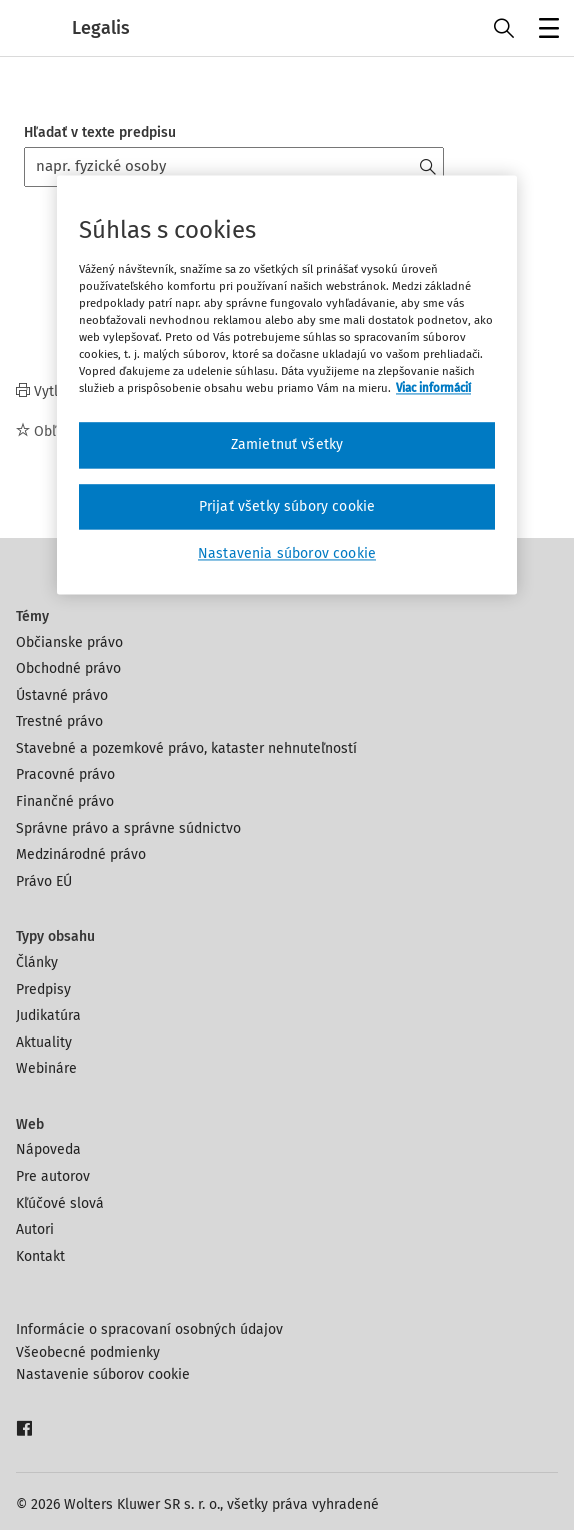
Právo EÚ (44, 881)
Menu (545, 30)
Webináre (46, 1068)
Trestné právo (59, 721)
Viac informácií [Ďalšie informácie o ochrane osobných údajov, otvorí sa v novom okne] (433, 388)
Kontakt (40, 1256)
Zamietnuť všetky (287, 444)
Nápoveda (48, 1149)
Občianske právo (69, 642)
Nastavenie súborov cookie (103, 1374)
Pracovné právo (65, 774)
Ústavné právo (62, 695)
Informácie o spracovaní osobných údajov (149, 1329)
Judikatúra (48, 1015)
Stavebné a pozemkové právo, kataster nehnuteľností (186, 748)
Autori (35, 1229)
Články (37, 962)
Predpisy (43, 989)
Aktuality (44, 1042)
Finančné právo (65, 801)
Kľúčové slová (60, 1203)
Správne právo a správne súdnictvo (128, 828)
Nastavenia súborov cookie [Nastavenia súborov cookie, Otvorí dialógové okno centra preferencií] (287, 554)
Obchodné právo (68, 668)
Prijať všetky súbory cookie (287, 506)
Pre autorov (53, 1176)
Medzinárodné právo (81, 854)
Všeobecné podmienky (88, 1352)
